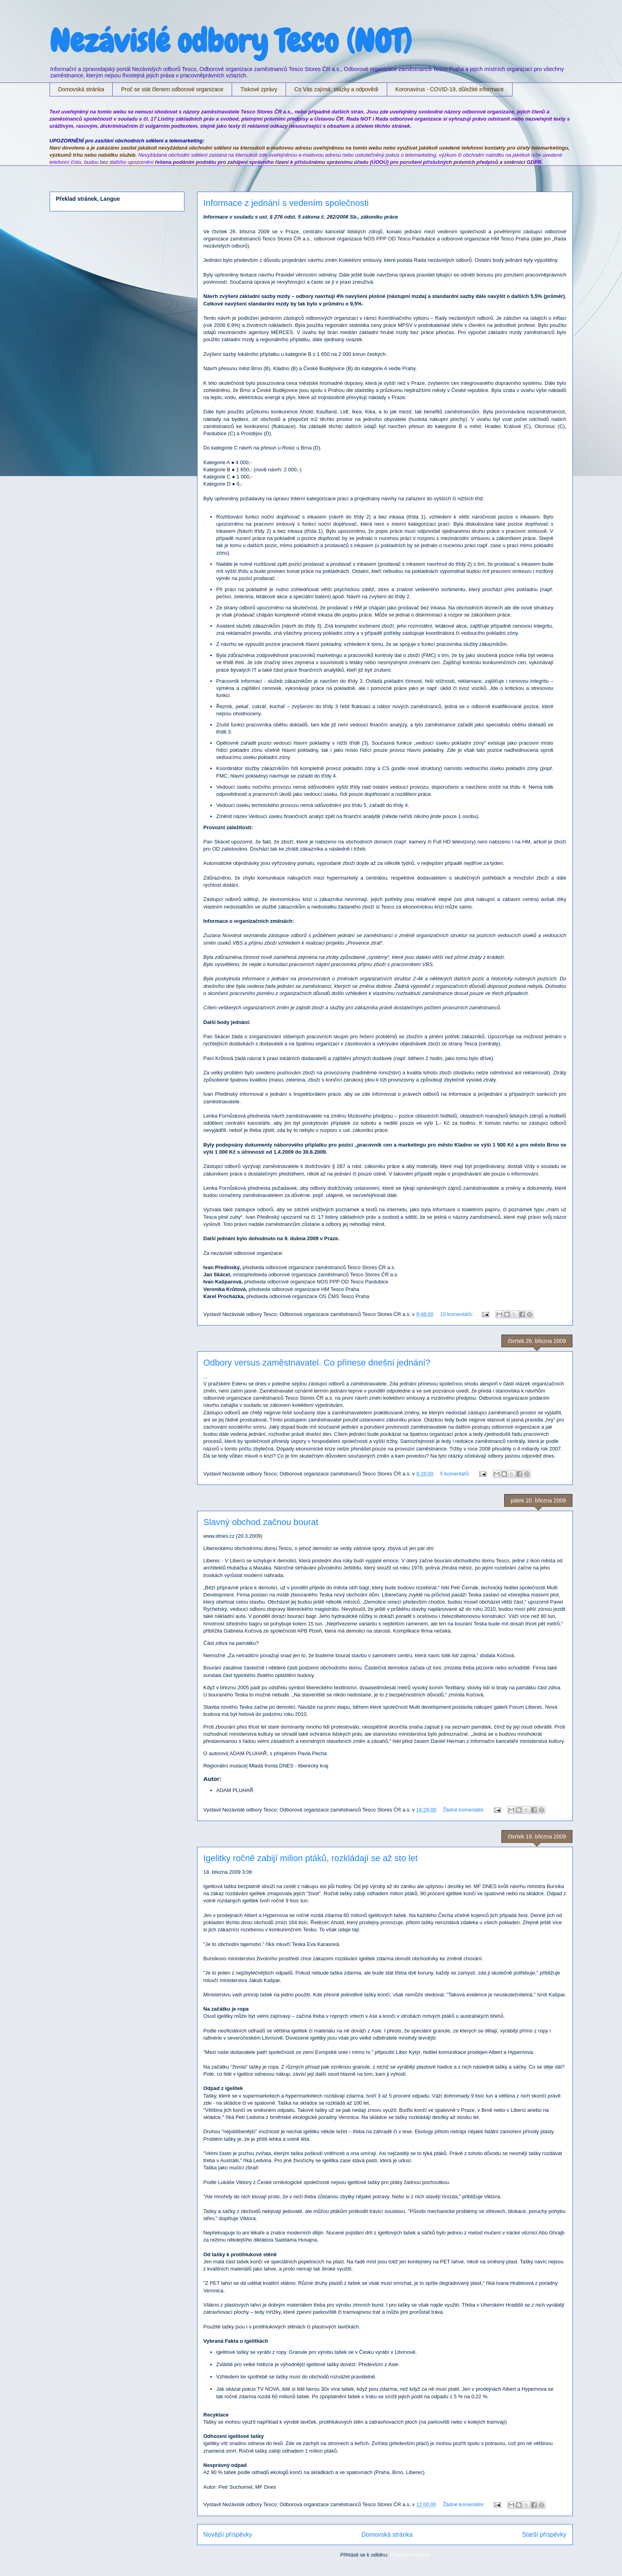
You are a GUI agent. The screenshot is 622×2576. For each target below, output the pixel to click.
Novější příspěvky (227, 2534)
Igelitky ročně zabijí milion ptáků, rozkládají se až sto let (310, 1858)
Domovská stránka (81, 89)
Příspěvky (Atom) (410, 2555)
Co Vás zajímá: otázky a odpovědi (336, 89)
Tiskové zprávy (258, 89)
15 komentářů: (457, 1314)
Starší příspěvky (544, 2534)
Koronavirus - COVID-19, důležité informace (449, 89)
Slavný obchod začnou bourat (261, 1522)
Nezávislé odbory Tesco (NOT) (230, 41)
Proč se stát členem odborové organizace (172, 89)
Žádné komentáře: (464, 1810)
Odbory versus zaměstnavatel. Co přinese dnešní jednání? (316, 1363)
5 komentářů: (456, 1474)
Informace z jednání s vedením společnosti (286, 203)
